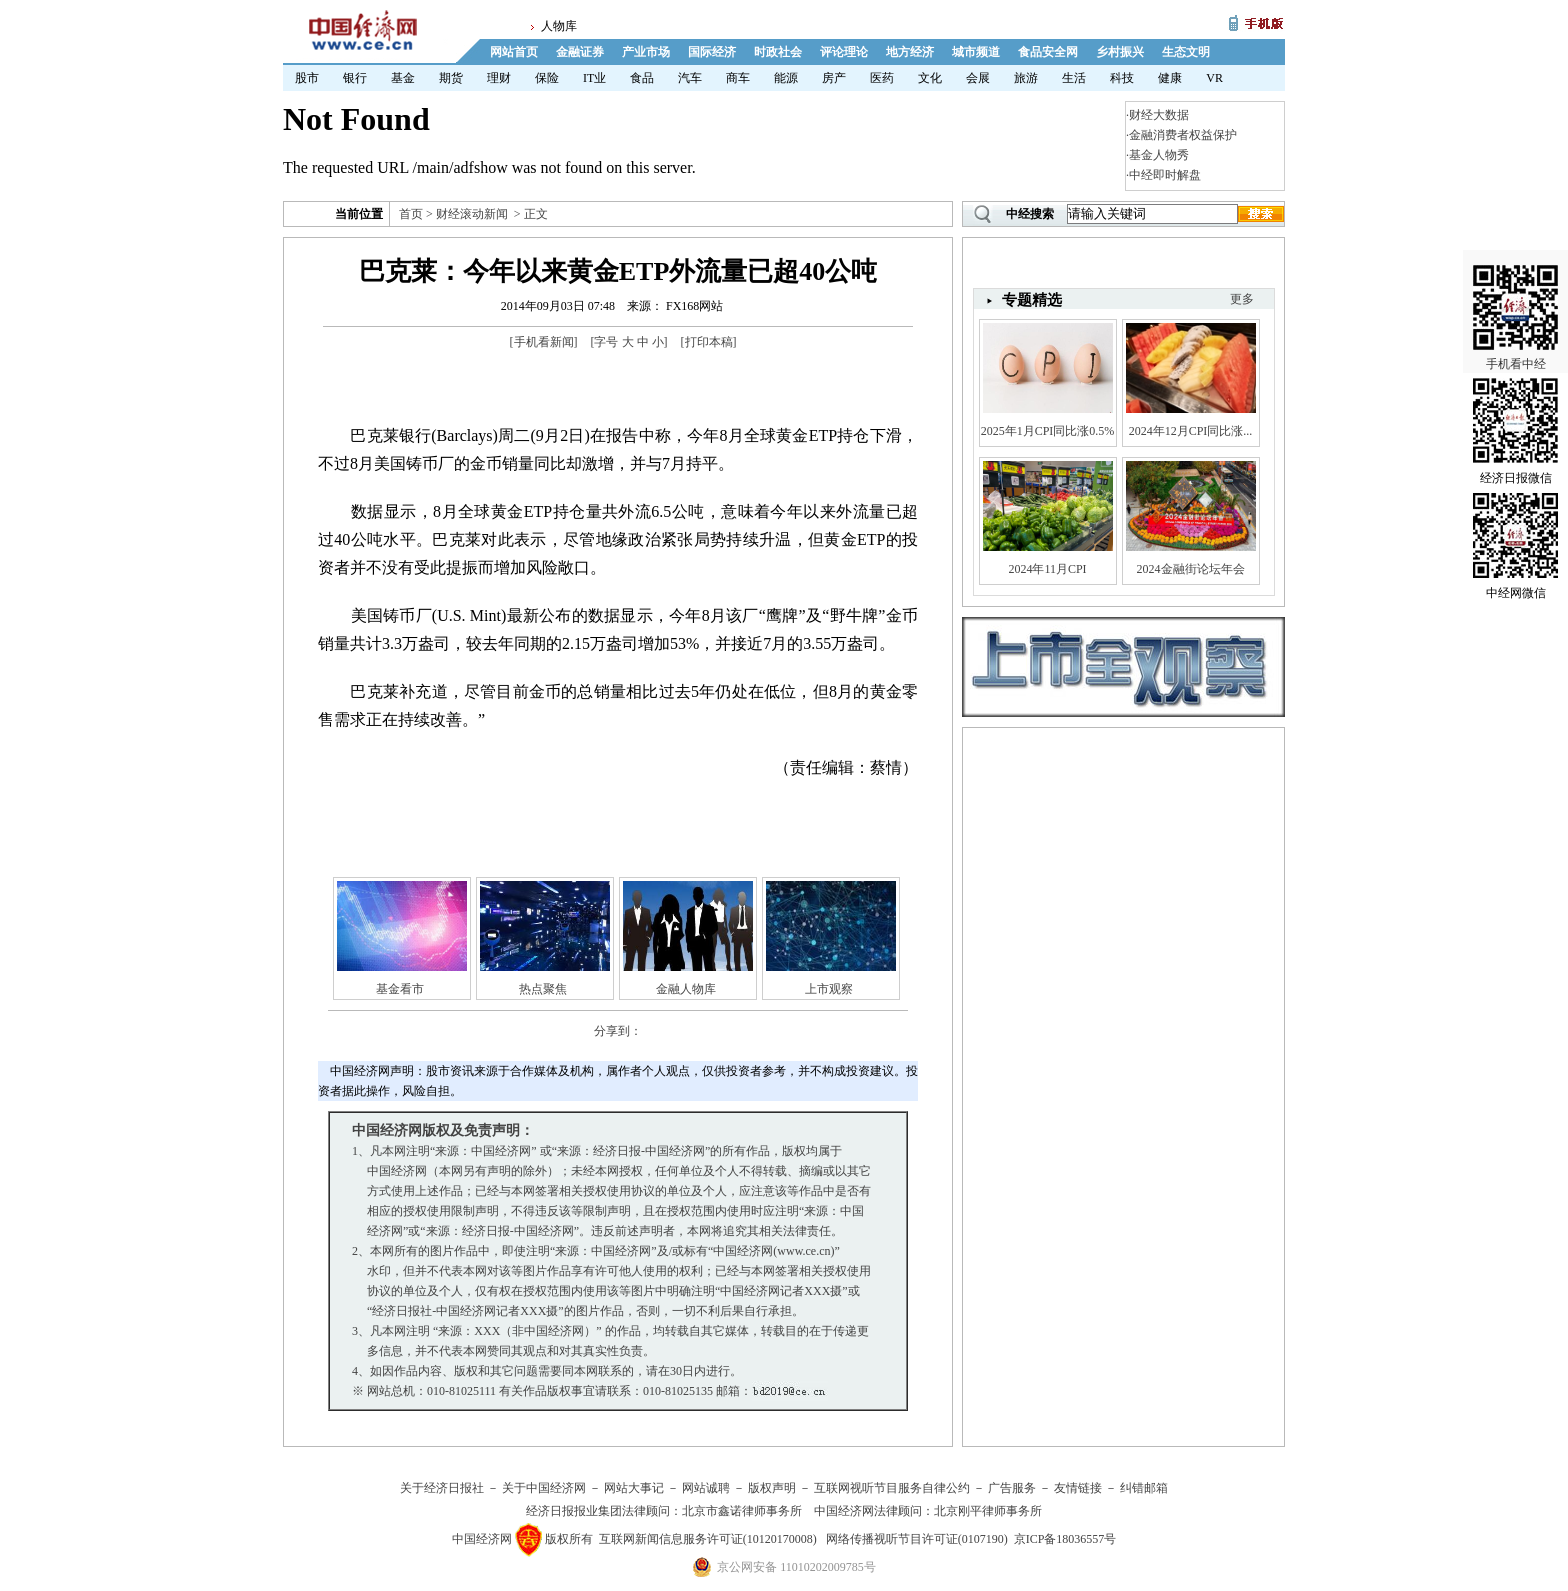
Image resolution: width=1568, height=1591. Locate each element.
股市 (307, 78)
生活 (1074, 78)
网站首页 (514, 52)
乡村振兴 (1120, 52)
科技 (1122, 78)
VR (1214, 78)
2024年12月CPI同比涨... (1191, 431)
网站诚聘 (706, 1488)
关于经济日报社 (442, 1488)
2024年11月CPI (1047, 569)
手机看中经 (1515, 301)
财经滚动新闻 (472, 214)
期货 (451, 78)
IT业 (594, 78)
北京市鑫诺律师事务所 (742, 1511)
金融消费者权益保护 (1183, 135)
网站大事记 (634, 1488)
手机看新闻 (544, 342)
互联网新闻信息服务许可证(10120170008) (708, 1539)
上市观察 (829, 989)
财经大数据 (1159, 115)
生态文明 (1186, 52)
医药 (882, 78)
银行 (355, 78)
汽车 (690, 78)
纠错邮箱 (1144, 1488)
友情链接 (1078, 1488)
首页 (411, 214)
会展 (978, 78)
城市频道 (976, 52)
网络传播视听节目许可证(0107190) (917, 1539)
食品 (642, 78)
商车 (738, 78)
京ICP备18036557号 (1065, 1539)
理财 (499, 78)
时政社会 (778, 52)
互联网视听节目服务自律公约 (892, 1488)
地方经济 (910, 52)
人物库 (559, 26)
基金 (403, 78)
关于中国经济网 (544, 1488)
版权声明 (772, 1488)
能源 (786, 78)
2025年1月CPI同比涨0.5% (1048, 431)
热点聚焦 (543, 989)
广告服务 (1012, 1488)
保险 (547, 78)
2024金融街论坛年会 (1191, 569)
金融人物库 (686, 989)
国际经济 (712, 52)
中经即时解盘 (1165, 175)
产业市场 (646, 52)
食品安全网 (1048, 52)
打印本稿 (709, 342)
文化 (930, 78)
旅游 (1026, 78)
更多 (1242, 299)
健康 (1170, 78)
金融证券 (580, 52)
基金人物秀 (1159, 155)
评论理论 (844, 52)
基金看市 (400, 989)
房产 (834, 78)
